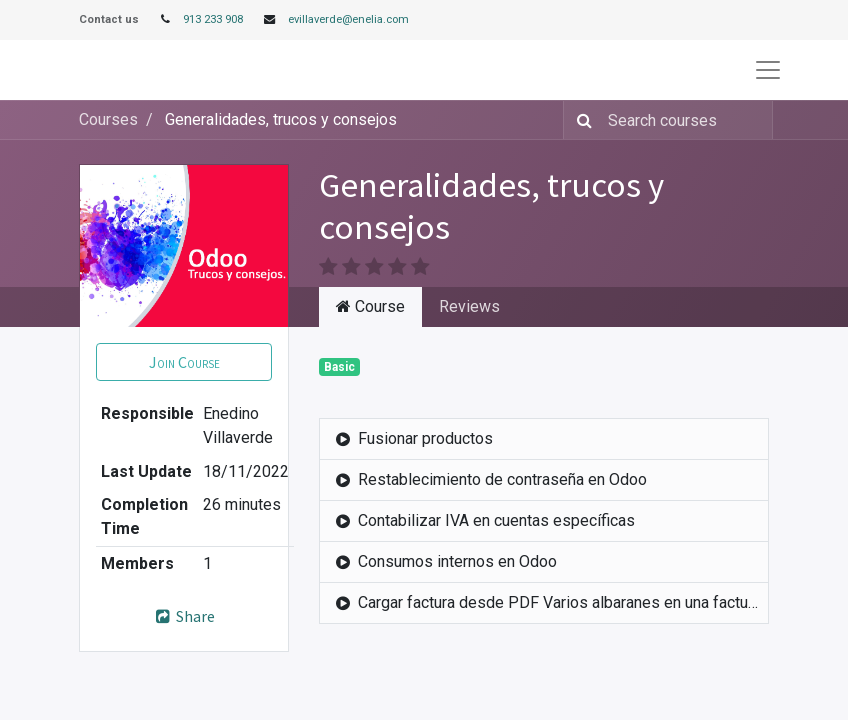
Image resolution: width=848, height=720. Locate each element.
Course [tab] (370, 306)
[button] (184, 362)
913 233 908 (213, 19)
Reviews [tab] (469, 306)
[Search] (580, 120)
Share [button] (184, 616)
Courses (108, 119)
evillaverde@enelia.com (348, 19)
